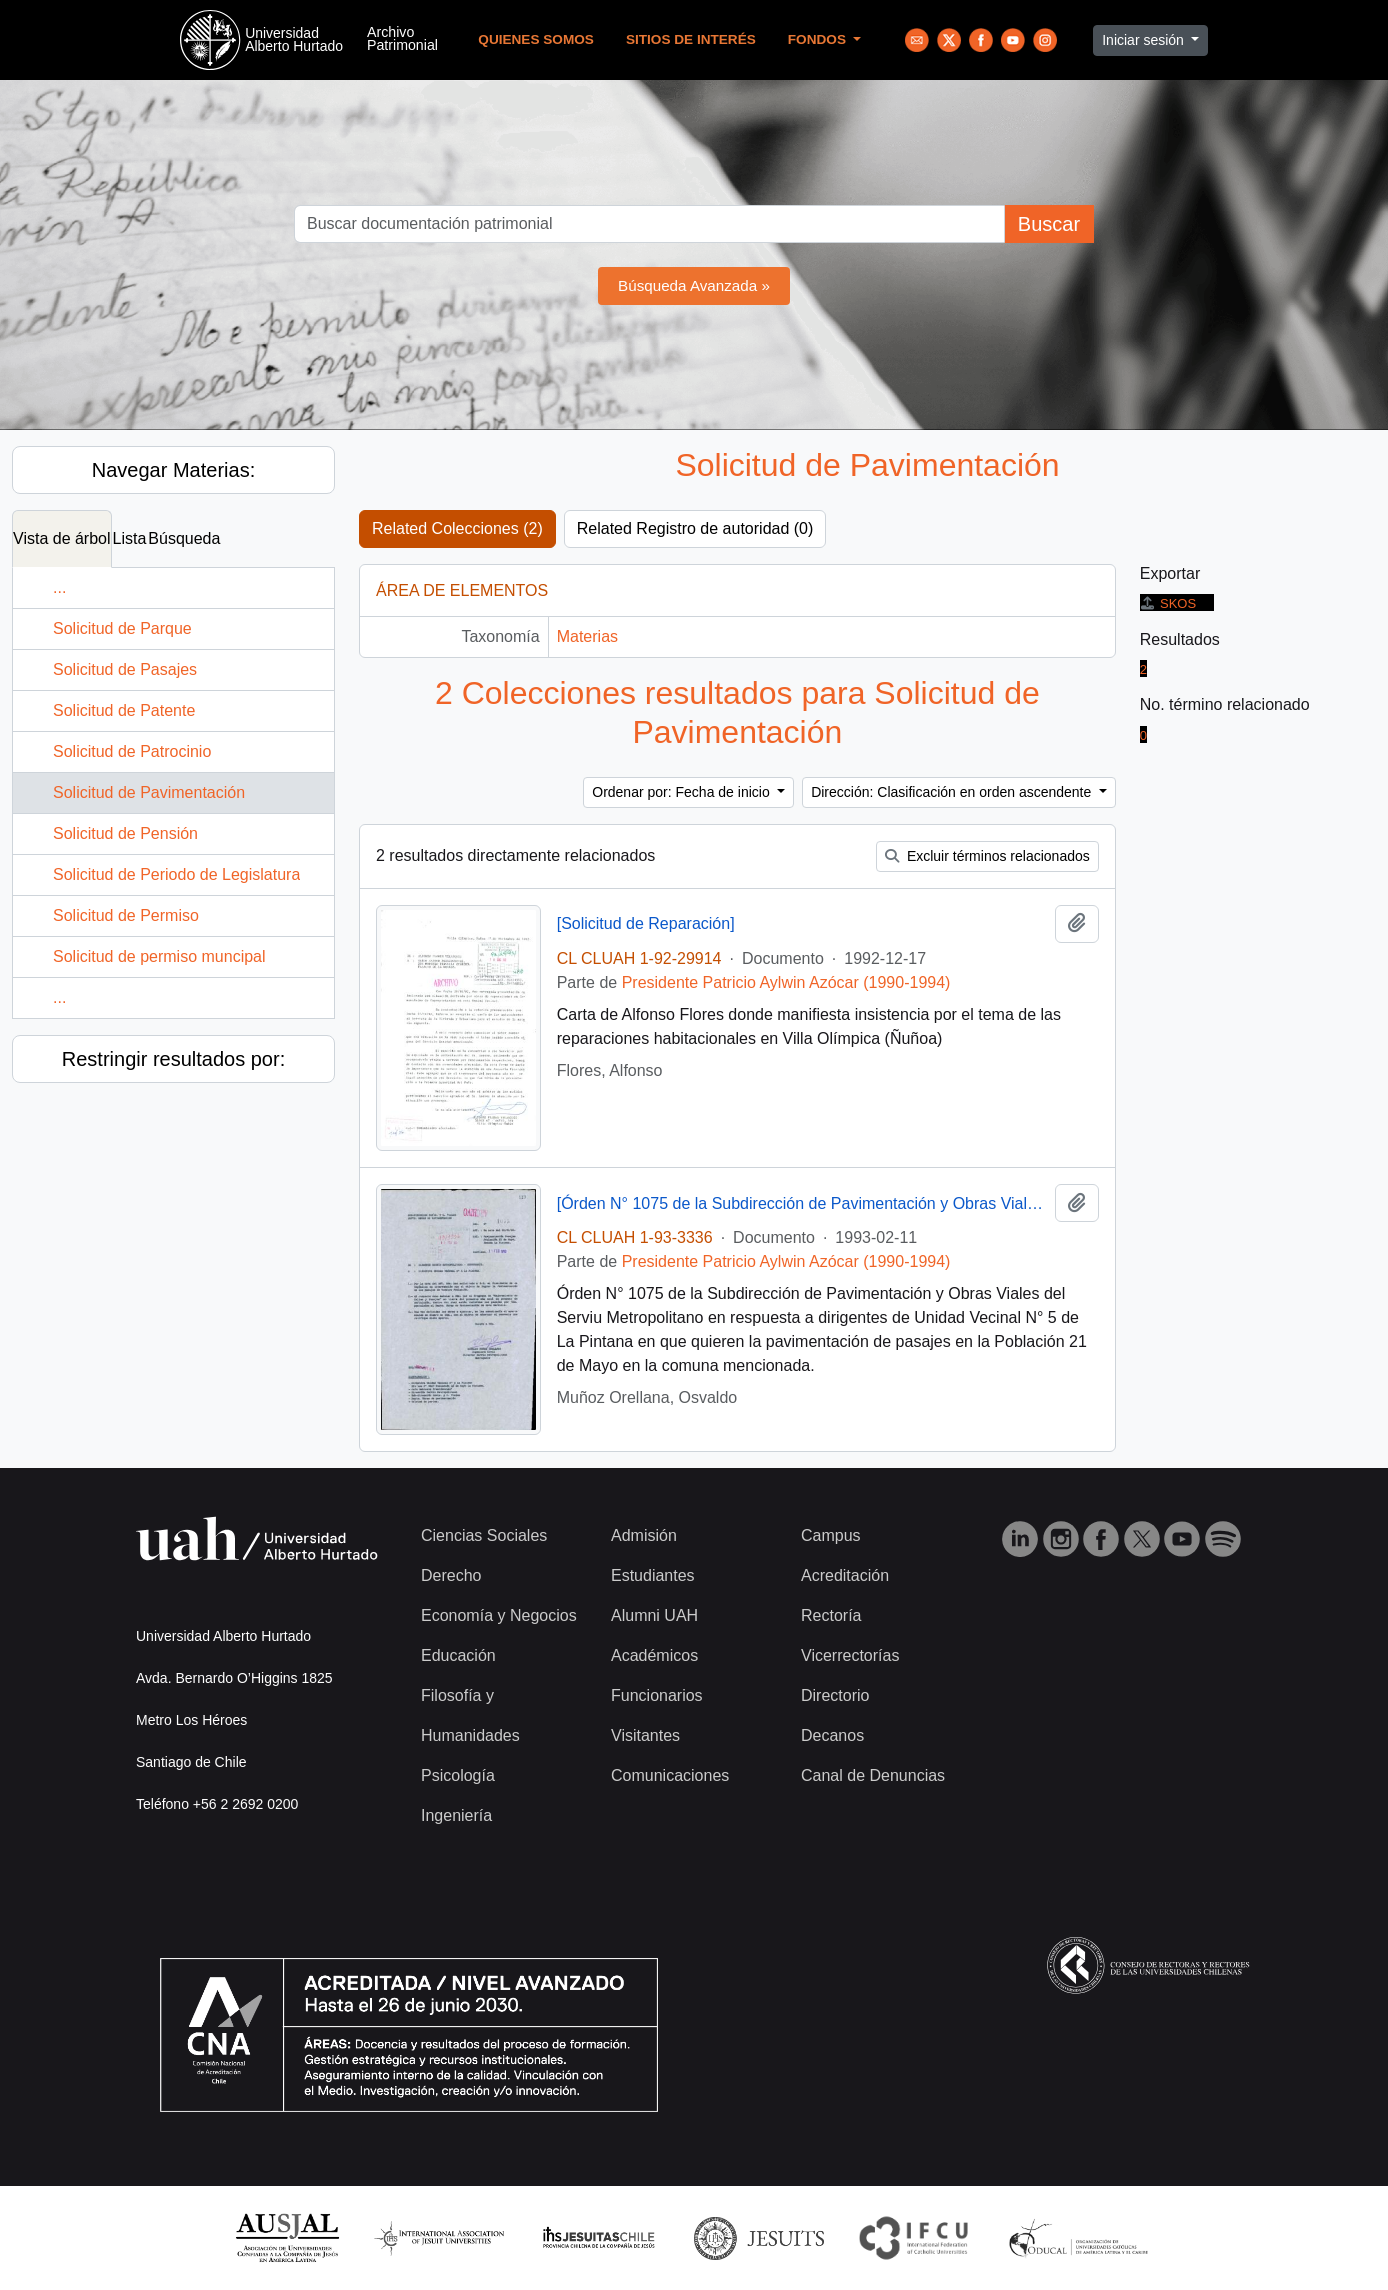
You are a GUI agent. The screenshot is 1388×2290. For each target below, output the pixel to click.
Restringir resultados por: (173, 1059)
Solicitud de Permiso (126, 915)
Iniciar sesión (1145, 40)
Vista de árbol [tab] (62, 538)
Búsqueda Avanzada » (694, 285)
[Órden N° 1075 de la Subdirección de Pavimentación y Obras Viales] (802, 1203)
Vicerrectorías (850, 1655)
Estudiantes (653, 1575)
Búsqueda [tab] (184, 538)
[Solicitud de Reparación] (646, 923)
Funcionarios (657, 1695)
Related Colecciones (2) (457, 528)
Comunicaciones (670, 1775)
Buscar (1049, 224)
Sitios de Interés (691, 39)
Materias (587, 636)
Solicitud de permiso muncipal (159, 956)
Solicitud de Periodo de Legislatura (176, 874)
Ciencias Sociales (484, 1535)
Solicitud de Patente (124, 710)
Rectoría (831, 1615)
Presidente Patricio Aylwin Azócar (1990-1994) (786, 982)
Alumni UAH (654, 1615)
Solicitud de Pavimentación (149, 792)
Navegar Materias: (173, 470)
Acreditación (845, 1575)
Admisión (644, 1535)
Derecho (451, 1575)
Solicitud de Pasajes (125, 669)
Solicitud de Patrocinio (132, 751)
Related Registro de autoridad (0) (695, 528)
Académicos (654, 1655)
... (59, 587)
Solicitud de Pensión (125, 833)
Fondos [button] (819, 39)
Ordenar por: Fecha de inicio (682, 792)
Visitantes (645, 1735)
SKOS (1168, 603)
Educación (458, 1655)
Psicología (458, 1775)
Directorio (835, 1695)
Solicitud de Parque (122, 628)
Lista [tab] (130, 538)
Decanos (832, 1735)
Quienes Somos (536, 39)
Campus (831, 1535)
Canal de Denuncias (873, 1775)
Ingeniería (456, 1815)
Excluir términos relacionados (987, 856)
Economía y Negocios (499, 1615)
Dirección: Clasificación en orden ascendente (953, 792)
